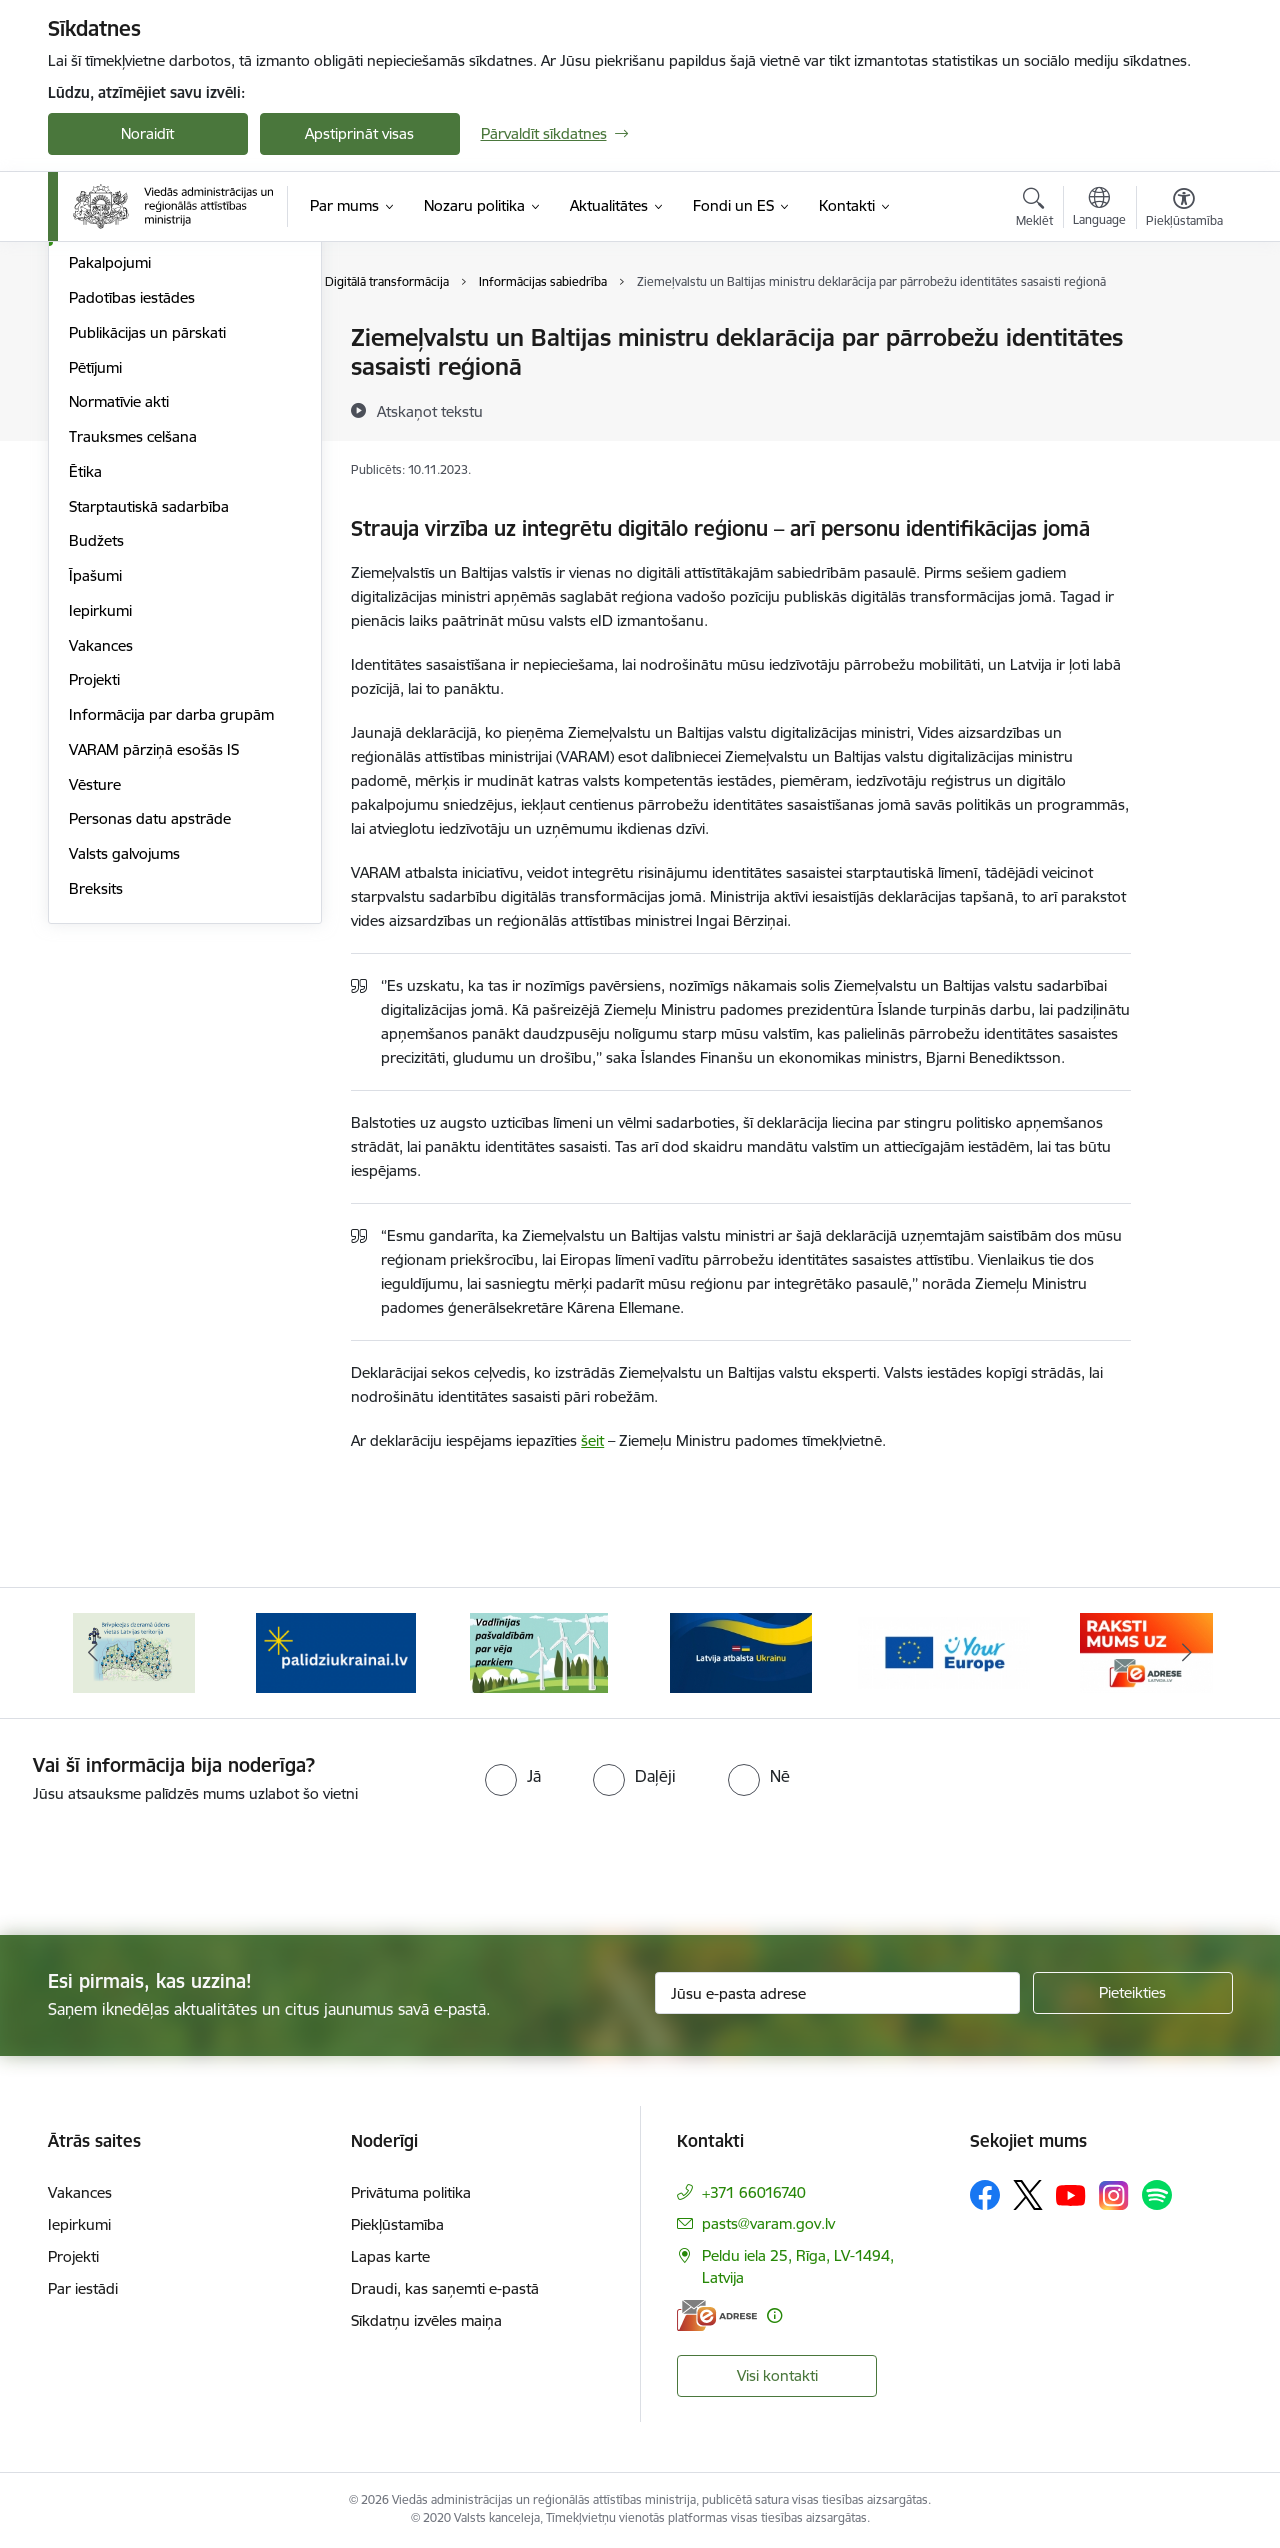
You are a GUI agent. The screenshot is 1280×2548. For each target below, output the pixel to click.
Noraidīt (147, 133)
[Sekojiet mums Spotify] (1157, 2195)
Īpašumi (95, 790)
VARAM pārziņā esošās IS (154, 964)
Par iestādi (83, 2288)
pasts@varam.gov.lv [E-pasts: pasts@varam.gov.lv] (768, 2223)
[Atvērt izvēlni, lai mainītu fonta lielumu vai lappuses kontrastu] (1184, 210)
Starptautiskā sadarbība (149, 721)
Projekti (94, 895)
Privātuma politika (411, 2192)
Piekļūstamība (397, 2224)
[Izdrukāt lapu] (1183, 329)
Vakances (101, 860)
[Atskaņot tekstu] (430, 411)
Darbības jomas (121, 443)
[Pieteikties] (1133, 1993)
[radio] (513, 1776)
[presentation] (167, 1861)
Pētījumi (95, 582)
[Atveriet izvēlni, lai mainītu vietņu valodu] (1099, 209)
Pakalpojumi (110, 478)
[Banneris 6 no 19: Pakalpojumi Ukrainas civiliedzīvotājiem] (944, 1651)
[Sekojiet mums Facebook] (985, 2195)
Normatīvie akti (119, 617)
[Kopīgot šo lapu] (1183, 379)
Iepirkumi (100, 825)
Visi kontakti (777, 2375)
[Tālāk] (1187, 1653)
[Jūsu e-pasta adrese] (837, 1993)
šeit (592, 1440)
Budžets (96, 756)
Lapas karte (390, 2256)
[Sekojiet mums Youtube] (1071, 2194)
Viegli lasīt (101, 373)
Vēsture (95, 999)
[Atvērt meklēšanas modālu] (1034, 210)
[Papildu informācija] (774, 2315)
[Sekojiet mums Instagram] (1114, 2195)
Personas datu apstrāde (150, 1034)
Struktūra (101, 339)
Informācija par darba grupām (171, 929)
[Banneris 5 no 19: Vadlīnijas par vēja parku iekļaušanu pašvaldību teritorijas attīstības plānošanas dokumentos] (742, 1651)
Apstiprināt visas (359, 133)
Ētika (85, 686)
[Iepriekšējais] (94, 1653)
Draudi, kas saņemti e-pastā (445, 2288)
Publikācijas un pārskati (147, 547)
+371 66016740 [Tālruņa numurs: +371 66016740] (754, 2192)
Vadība (92, 408)
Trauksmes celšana (133, 651)
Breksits (96, 1103)
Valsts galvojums (124, 1068)
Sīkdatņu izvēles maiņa (426, 2320)
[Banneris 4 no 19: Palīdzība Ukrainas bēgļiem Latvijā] (539, 1651)
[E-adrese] (717, 2315)
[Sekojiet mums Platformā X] (1028, 2195)
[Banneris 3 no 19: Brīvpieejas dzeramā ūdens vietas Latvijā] (336, 1651)
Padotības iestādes (132, 512)
